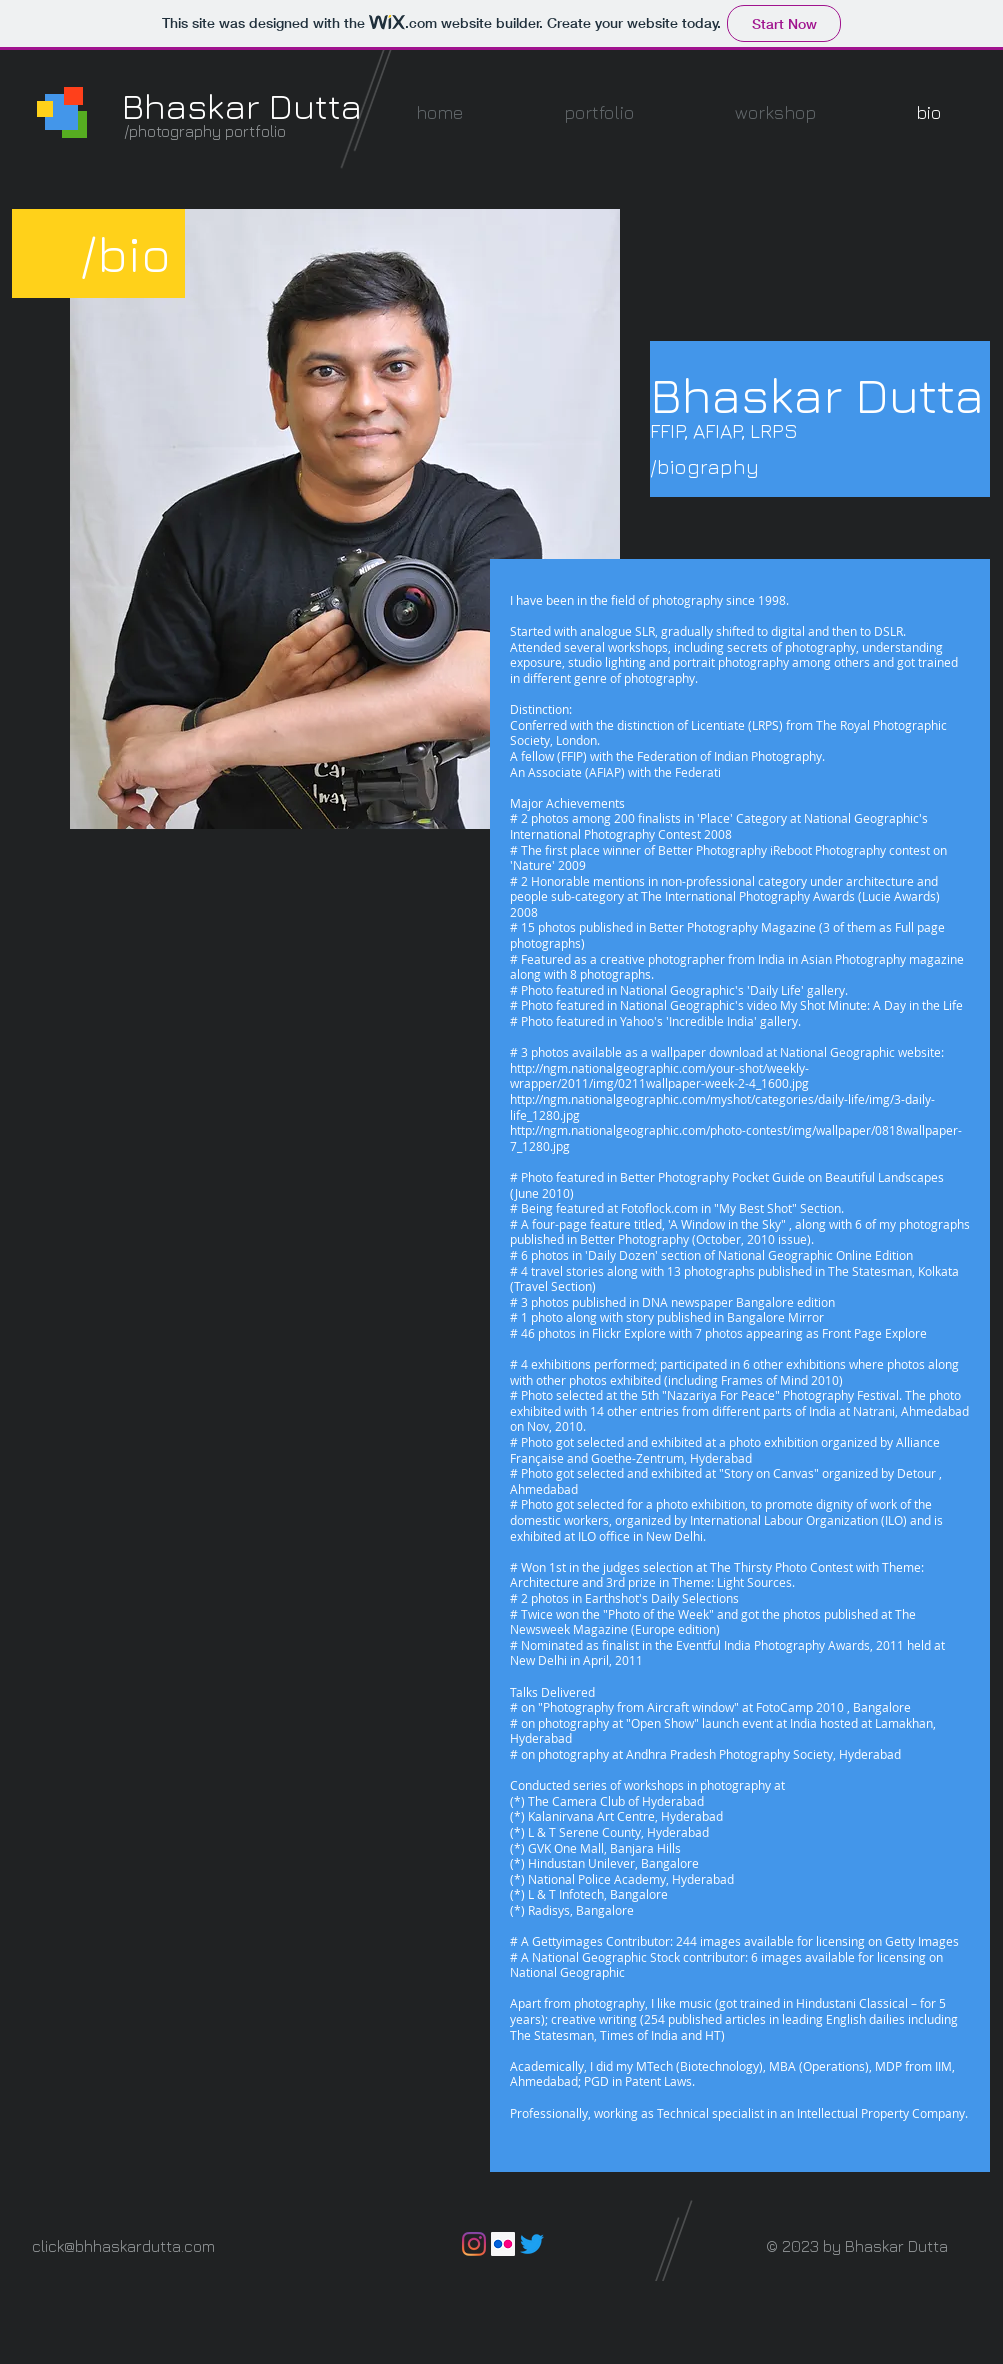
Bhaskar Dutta (242, 105)
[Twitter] (532, 2244)
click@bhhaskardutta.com (123, 2246)
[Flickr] (503, 2244)
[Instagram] (474, 2244)
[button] (599, 112)
